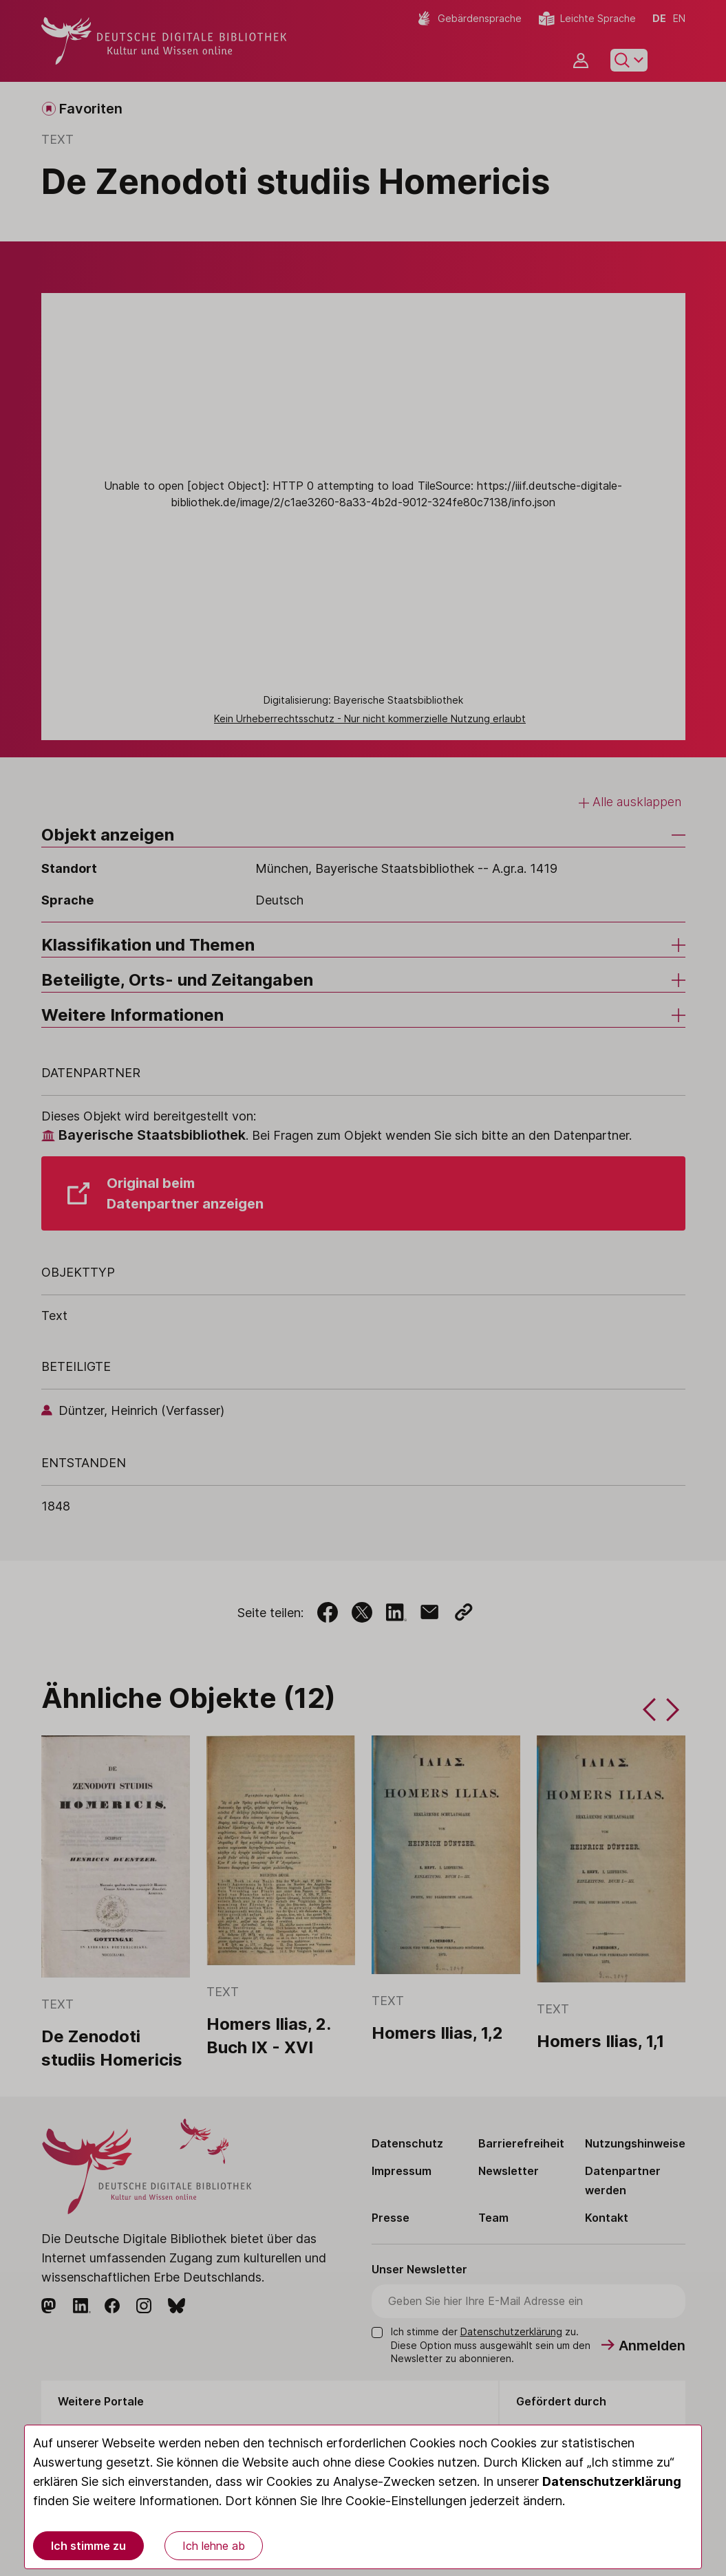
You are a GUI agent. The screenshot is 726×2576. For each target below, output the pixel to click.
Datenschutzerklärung (611, 2481)
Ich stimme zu (88, 2546)
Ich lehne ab (213, 2546)
